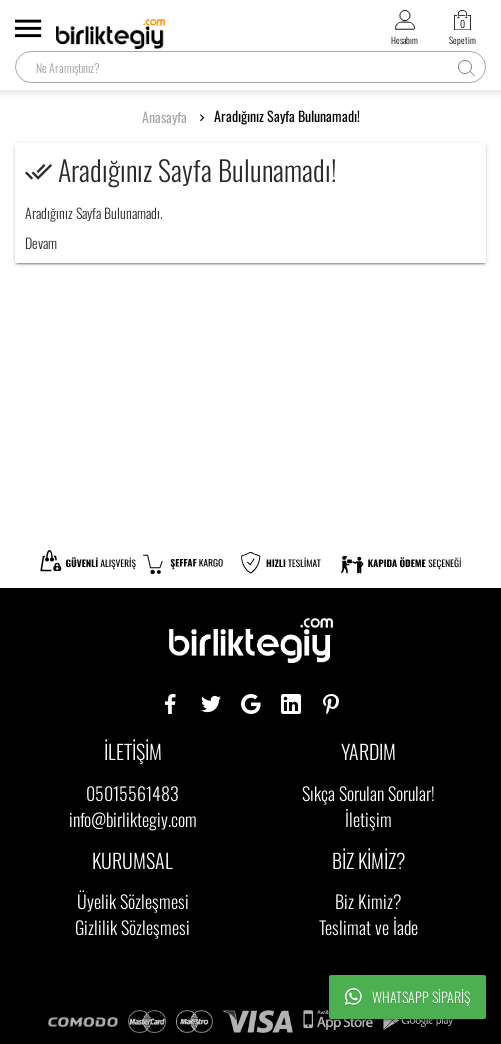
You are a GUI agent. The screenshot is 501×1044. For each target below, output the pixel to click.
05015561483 (132, 793)
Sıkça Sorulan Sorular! (368, 793)
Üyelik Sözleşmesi (133, 901)
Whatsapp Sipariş (407, 997)
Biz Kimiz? (368, 901)
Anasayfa (164, 117)
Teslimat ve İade (368, 927)
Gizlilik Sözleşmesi (132, 927)
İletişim (368, 819)
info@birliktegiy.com (133, 819)
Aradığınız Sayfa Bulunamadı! (287, 116)
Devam (41, 242)
